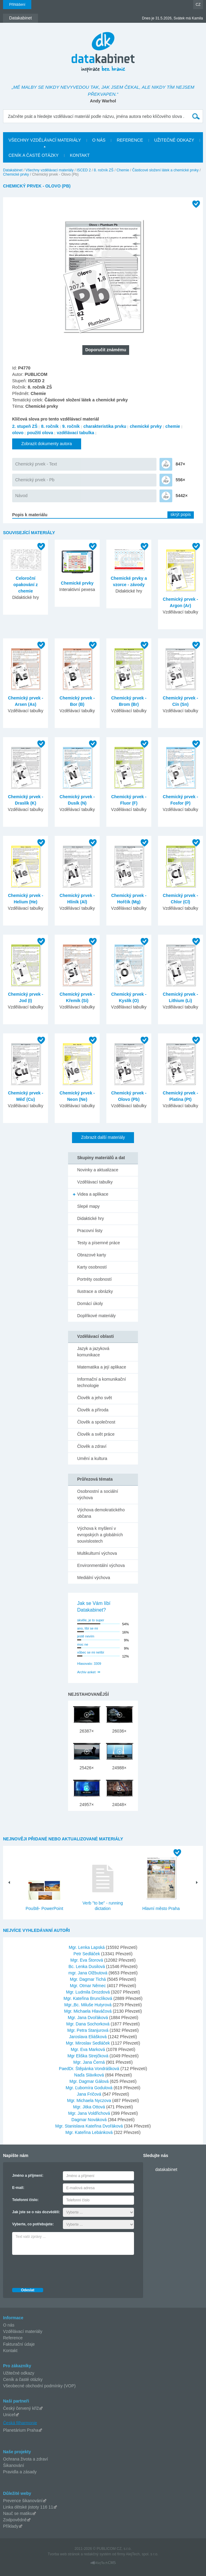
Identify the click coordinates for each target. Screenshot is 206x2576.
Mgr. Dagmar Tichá (88, 1979)
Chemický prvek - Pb (34, 479)
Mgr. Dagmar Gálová (90, 2081)
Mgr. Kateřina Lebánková (89, 2132)
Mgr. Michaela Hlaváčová (88, 2011)
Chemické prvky (16, 174)
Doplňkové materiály (96, 1315)
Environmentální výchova (101, 1565)
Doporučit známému (105, 349)
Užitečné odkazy (18, 2373)
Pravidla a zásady (20, 2471)
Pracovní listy (89, 1230)
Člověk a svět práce (96, 1434)
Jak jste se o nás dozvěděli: (36, 2212)
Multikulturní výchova (97, 1553)
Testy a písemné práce (98, 1242)
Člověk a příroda (92, 1409)
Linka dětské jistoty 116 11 (28, 2507)
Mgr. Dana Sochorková (88, 2023)
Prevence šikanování (23, 2500)
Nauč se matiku (17, 2513)
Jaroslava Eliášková (88, 2036)
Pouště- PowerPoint (44, 1908)
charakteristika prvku (104, 426)
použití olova (40, 432)
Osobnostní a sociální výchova (97, 1494)
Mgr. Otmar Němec (88, 1985)
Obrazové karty (91, 1254)
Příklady (11, 2526)
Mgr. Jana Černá (89, 2062)
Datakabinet (12, 170)
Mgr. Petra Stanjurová (88, 2030)
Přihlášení (17, 4)
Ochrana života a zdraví (25, 2459)
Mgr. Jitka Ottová (89, 2106)
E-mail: (18, 2188)
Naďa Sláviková (89, 2075)
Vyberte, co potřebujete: (33, 2224)
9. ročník (71, 426)
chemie (172, 426)
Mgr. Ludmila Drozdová (88, 1992)
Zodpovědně (15, 2519)
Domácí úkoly (90, 1303)
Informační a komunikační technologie (101, 1382)
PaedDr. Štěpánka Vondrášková (89, 2068)
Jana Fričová (89, 2094)
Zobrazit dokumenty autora (46, 443)
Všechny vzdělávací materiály (50, 170)
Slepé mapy (88, 1206)
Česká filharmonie (20, 2422)
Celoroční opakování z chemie (25, 584)
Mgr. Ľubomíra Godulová (90, 2087)
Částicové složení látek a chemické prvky (165, 170)
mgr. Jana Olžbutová (88, 1972)
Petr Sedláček (87, 1953)
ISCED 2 (84, 170)
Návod (21, 495)
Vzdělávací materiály (22, 2331)
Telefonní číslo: (25, 2200)
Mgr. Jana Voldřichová (89, 2113)
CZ (198, 4)
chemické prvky (146, 426)
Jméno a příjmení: (27, 2175)
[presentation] (58, 2270)
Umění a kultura (92, 1458)
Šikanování (13, 2465)
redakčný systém (97, 2554)
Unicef (9, 2414)
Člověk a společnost (96, 1422)
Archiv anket (86, 1672)
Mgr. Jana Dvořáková (88, 2017)
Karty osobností (92, 1267)
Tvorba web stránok (64, 2554)
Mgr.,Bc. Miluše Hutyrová (88, 2004)
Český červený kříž (21, 2408)
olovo (17, 432)
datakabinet (166, 2169)
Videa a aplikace (92, 1194)
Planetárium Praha (20, 2430)
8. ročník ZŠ (104, 170)
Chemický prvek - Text (36, 464)
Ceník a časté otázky (23, 2379)
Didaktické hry (90, 1218)
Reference (13, 2337)
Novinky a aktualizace (97, 1169)
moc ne (82, 1644)
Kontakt (10, 2350)
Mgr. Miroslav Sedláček (88, 2043)
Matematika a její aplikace (101, 1367)
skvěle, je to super (90, 1620)
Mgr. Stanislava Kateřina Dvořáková (89, 2126)
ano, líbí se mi (87, 1628)
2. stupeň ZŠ (24, 426)
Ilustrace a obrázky (95, 1291)
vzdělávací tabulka (75, 432)
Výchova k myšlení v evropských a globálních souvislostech (100, 1535)
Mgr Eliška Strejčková (88, 2055)
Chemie (123, 170)
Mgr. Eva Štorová (87, 1960)
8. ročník (50, 426)
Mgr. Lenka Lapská (87, 1947)
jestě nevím (85, 1636)
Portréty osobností (94, 1279)
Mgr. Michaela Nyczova (89, 2100)
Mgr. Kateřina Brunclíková (88, 1998)
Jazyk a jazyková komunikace (93, 1351)
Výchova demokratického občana (101, 1513)
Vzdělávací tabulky (95, 1182)
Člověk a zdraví (91, 1446)
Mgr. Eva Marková (88, 2049)
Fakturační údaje (19, 2344)
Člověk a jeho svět (94, 1397)
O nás (8, 2325)
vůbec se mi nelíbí (90, 1652)
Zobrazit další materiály (103, 1137)
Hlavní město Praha (161, 1908)
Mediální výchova (93, 1577)
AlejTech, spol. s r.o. (142, 2554)
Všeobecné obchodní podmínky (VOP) (39, 2385)
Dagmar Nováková (89, 2119)
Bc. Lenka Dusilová (87, 1966)
